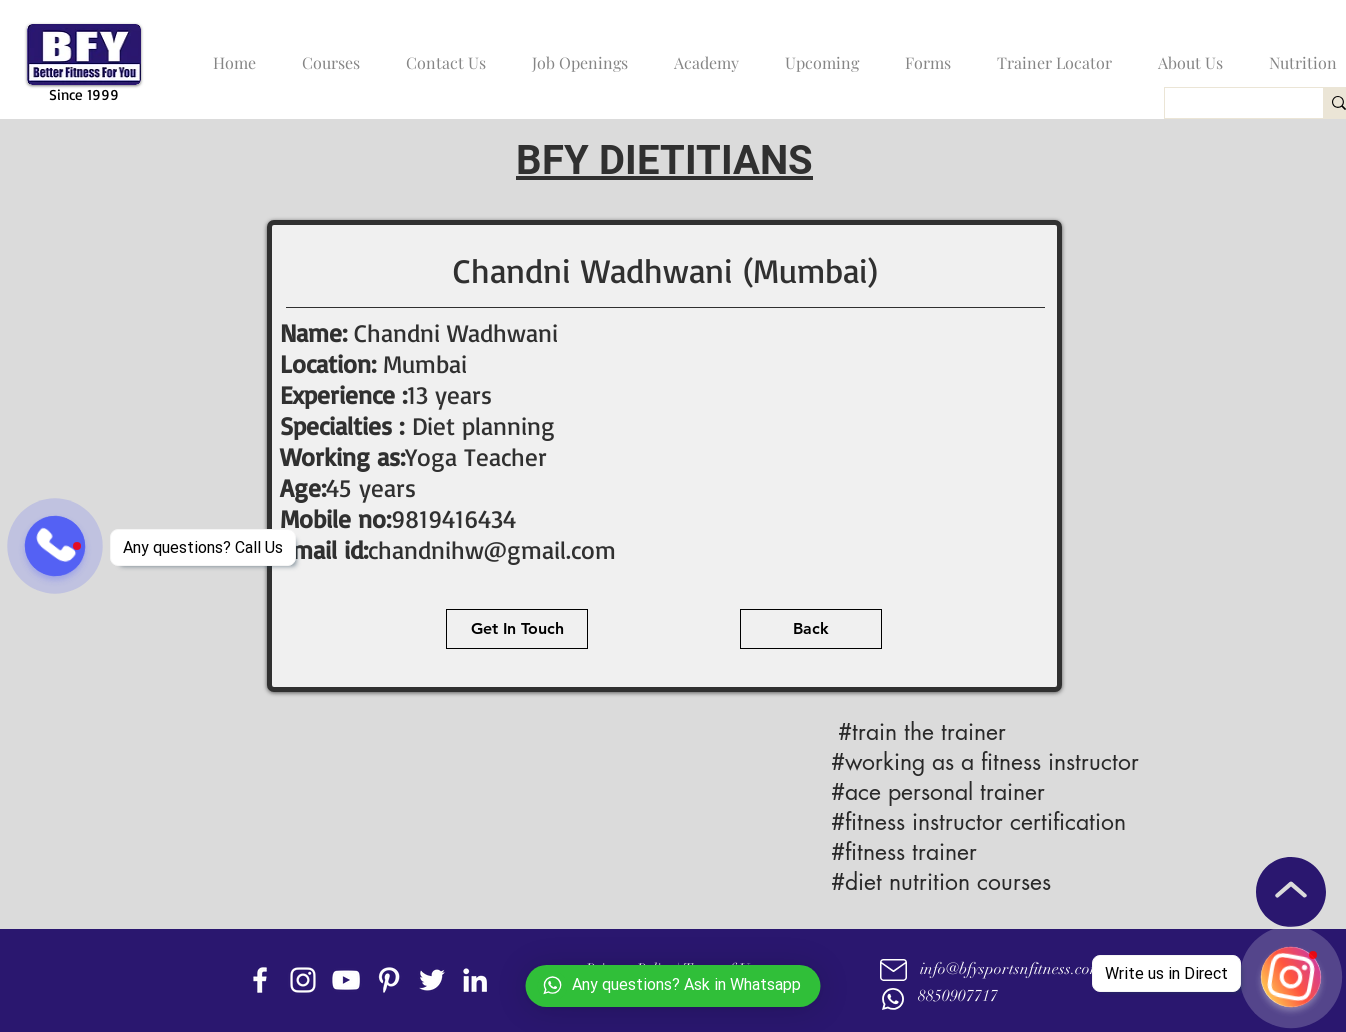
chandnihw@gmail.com (492, 549)
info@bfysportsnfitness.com (1011, 969)
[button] (326, 54)
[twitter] (432, 980)
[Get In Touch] (517, 629)
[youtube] (346, 980)
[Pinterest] (389, 980)
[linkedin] (475, 980)
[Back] (811, 629)
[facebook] (260, 980)
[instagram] (303, 980)
